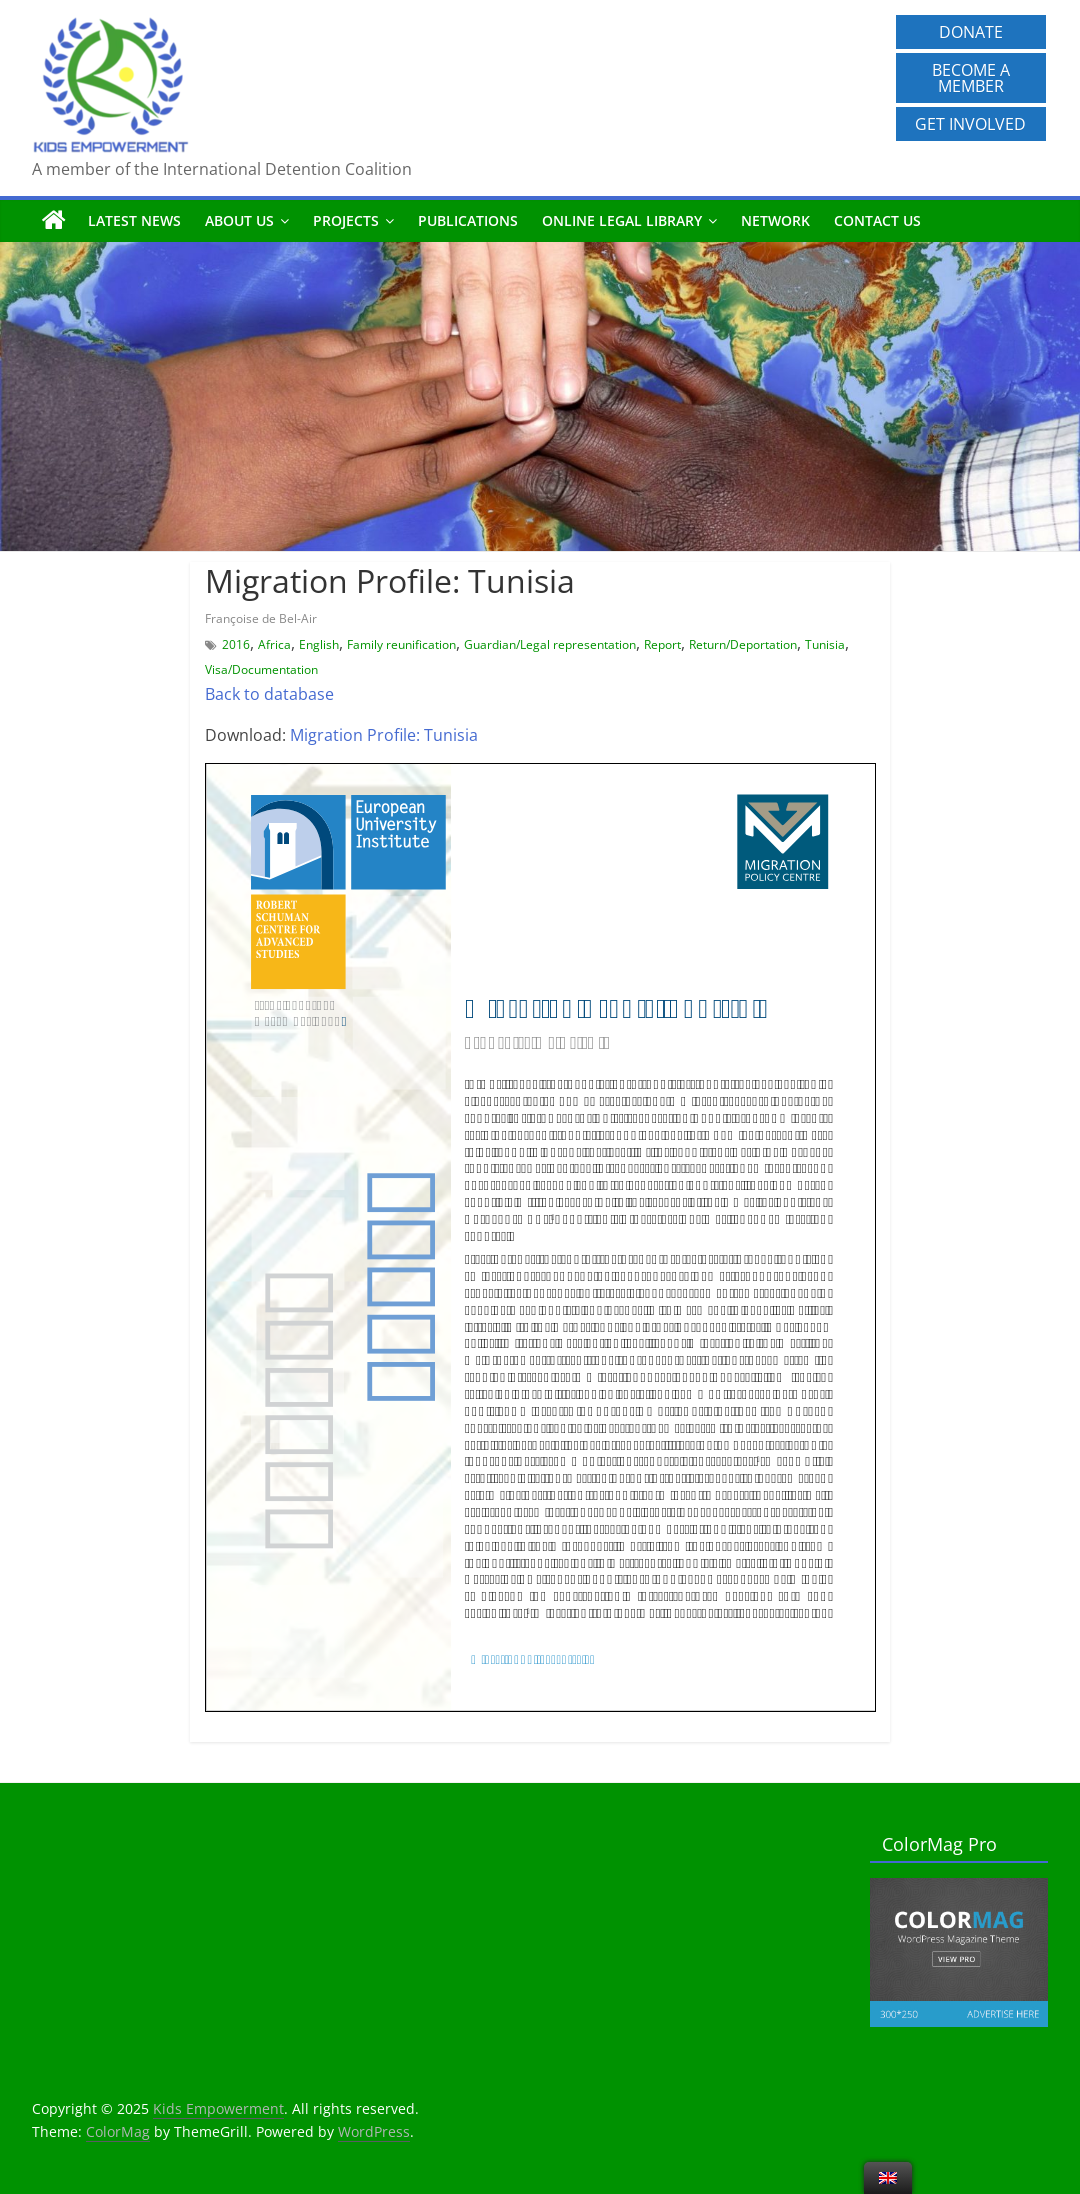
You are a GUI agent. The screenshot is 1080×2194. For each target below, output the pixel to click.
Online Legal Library (622, 220)
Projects (346, 220)
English (319, 644)
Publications (468, 220)
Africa (274, 644)
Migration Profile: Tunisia (384, 735)
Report (662, 644)
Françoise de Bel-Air (261, 618)
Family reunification (401, 644)
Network (775, 220)
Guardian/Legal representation (550, 644)
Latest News (134, 220)
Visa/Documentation (261, 669)
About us (239, 220)
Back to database (269, 694)
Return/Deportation (743, 644)
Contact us (877, 220)
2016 (236, 644)
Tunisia (825, 644)
